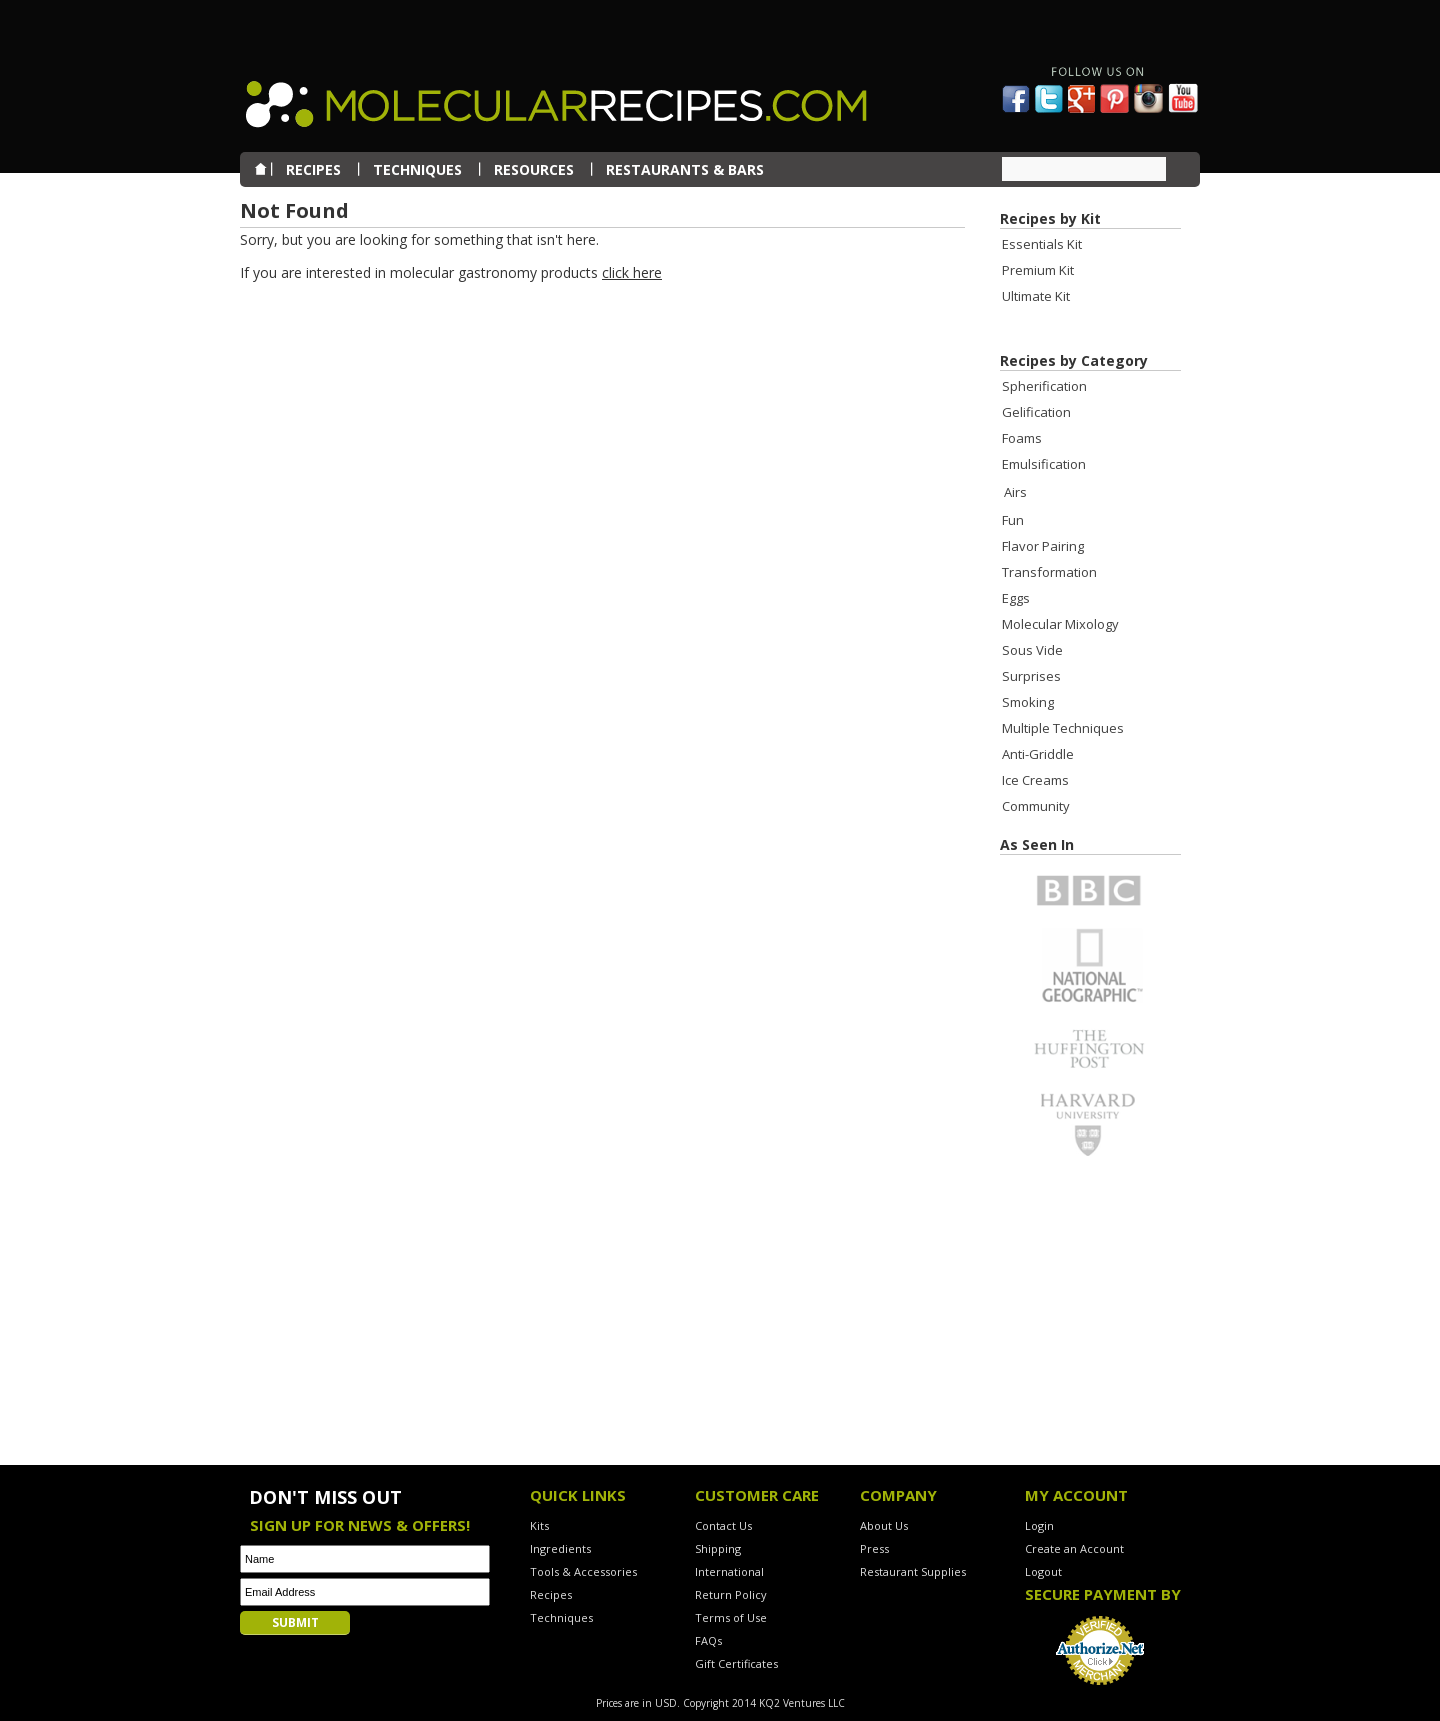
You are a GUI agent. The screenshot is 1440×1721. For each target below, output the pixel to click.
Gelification (1036, 412)
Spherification (1044, 386)
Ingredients (560, 1548)
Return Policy (731, 1594)
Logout (1043, 1571)
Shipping (718, 1548)
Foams (1022, 438)
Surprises (1031, 676)
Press (874, 1548)
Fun (1013, 520)
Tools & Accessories (583, 1571)
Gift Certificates (736, 1663)
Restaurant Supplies (913, 1571)
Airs (1015, 492)
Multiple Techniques (1063, 728)
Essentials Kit (1042, 244)
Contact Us (723, 1525)
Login (1039, 1525)
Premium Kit (1038, 270)
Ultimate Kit (1036, 296)
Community (1036, 806)
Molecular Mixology (1060, 624)
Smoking (1028, 702)
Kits (539, 1525)
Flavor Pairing (1043, 546)
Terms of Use (731, 1617)
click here (632, 272)
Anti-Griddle (1038, 754)
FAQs (708, 1640)
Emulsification (1044, 464)
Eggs (1016, 598)
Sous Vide (1032, 650)
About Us (884, 1525)
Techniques (561, 1617)
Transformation (1049, 572)
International (729, 1571)
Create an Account (1074, 1548)
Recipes (551, 1594)
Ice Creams (1035, 780)
